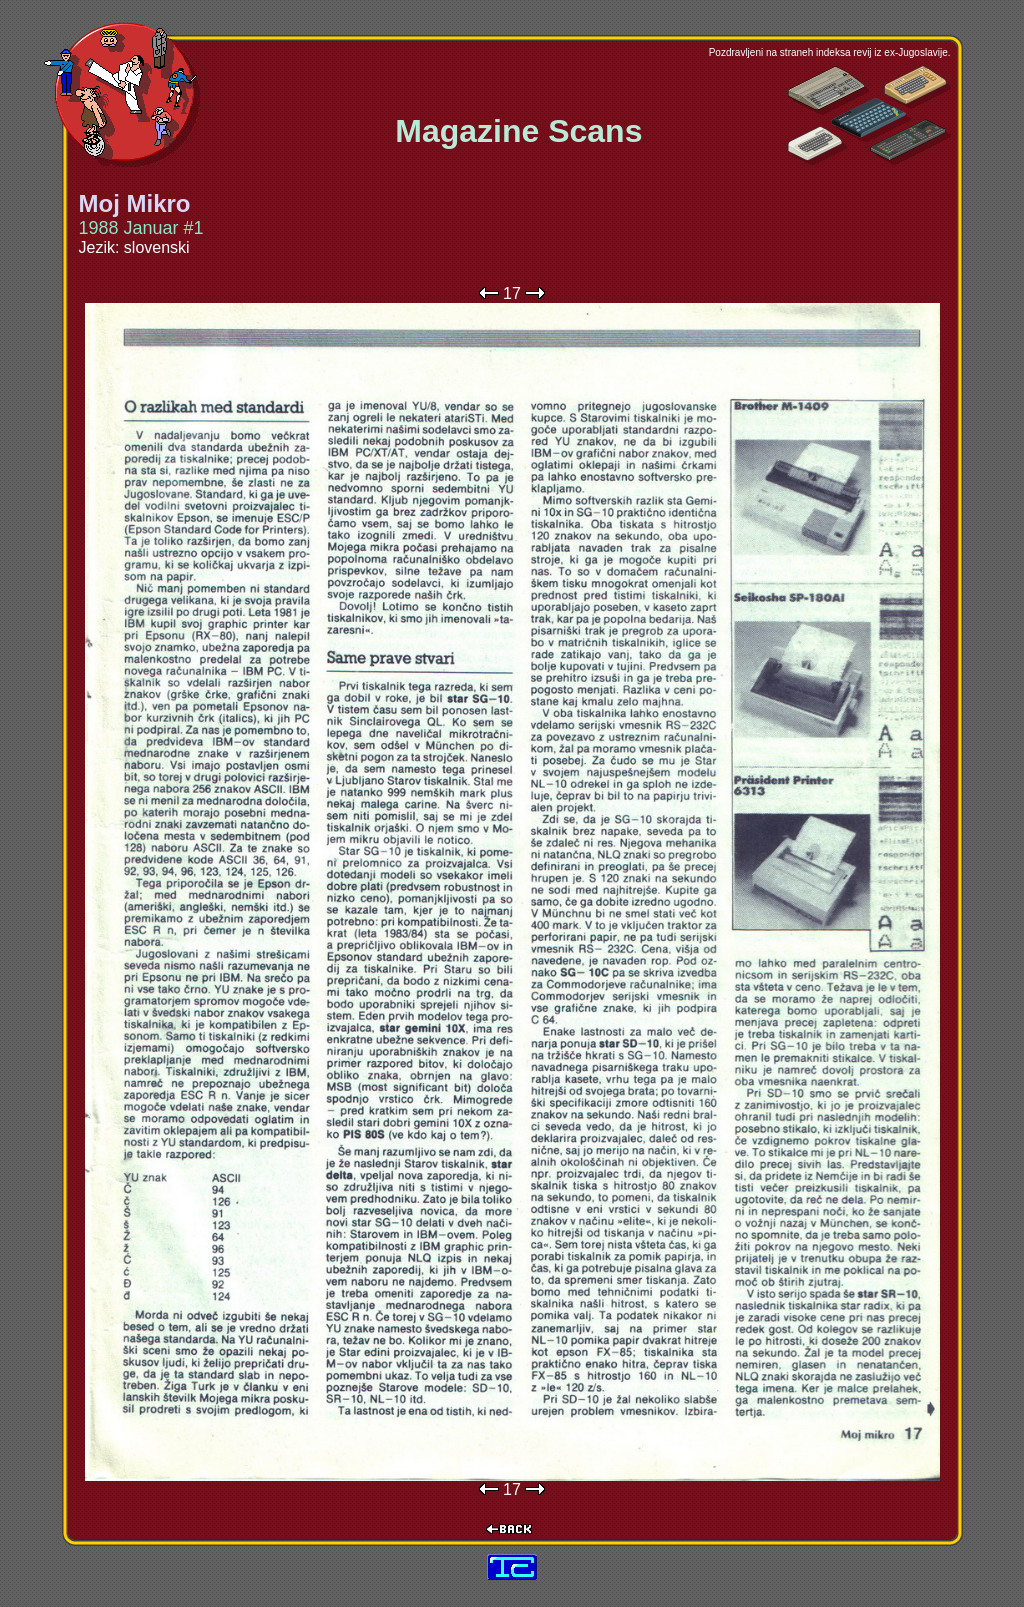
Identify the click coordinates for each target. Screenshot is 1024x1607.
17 (512, 293)
